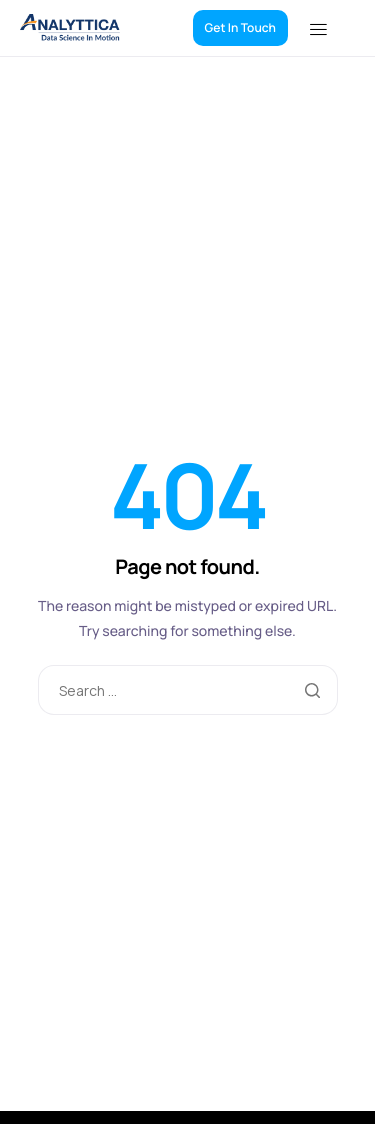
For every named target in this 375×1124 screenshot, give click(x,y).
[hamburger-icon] (331, 28)
